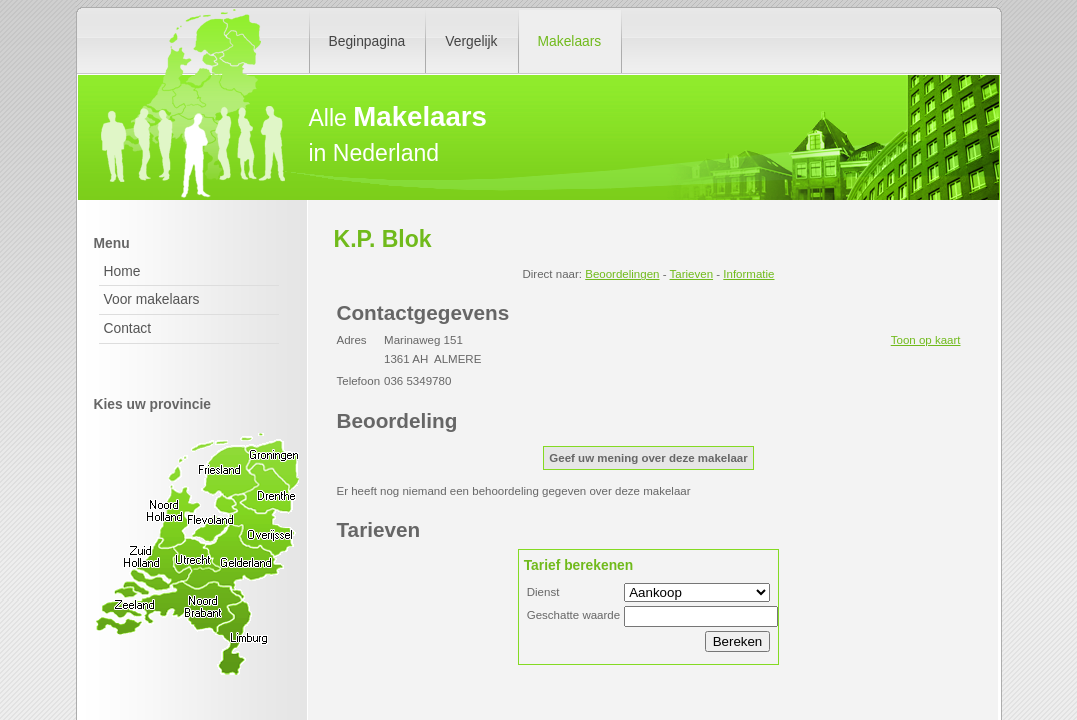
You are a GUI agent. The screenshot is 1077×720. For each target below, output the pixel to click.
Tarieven (692, 274)
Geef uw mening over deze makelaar (648, 458)
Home (122, 271)
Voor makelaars (152, 299)
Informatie (748, 274)
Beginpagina (367, 41)
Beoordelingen (622, 274)
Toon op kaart (926, 340)
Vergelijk (471, 41)
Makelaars (570, 41)
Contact (128, 328)
